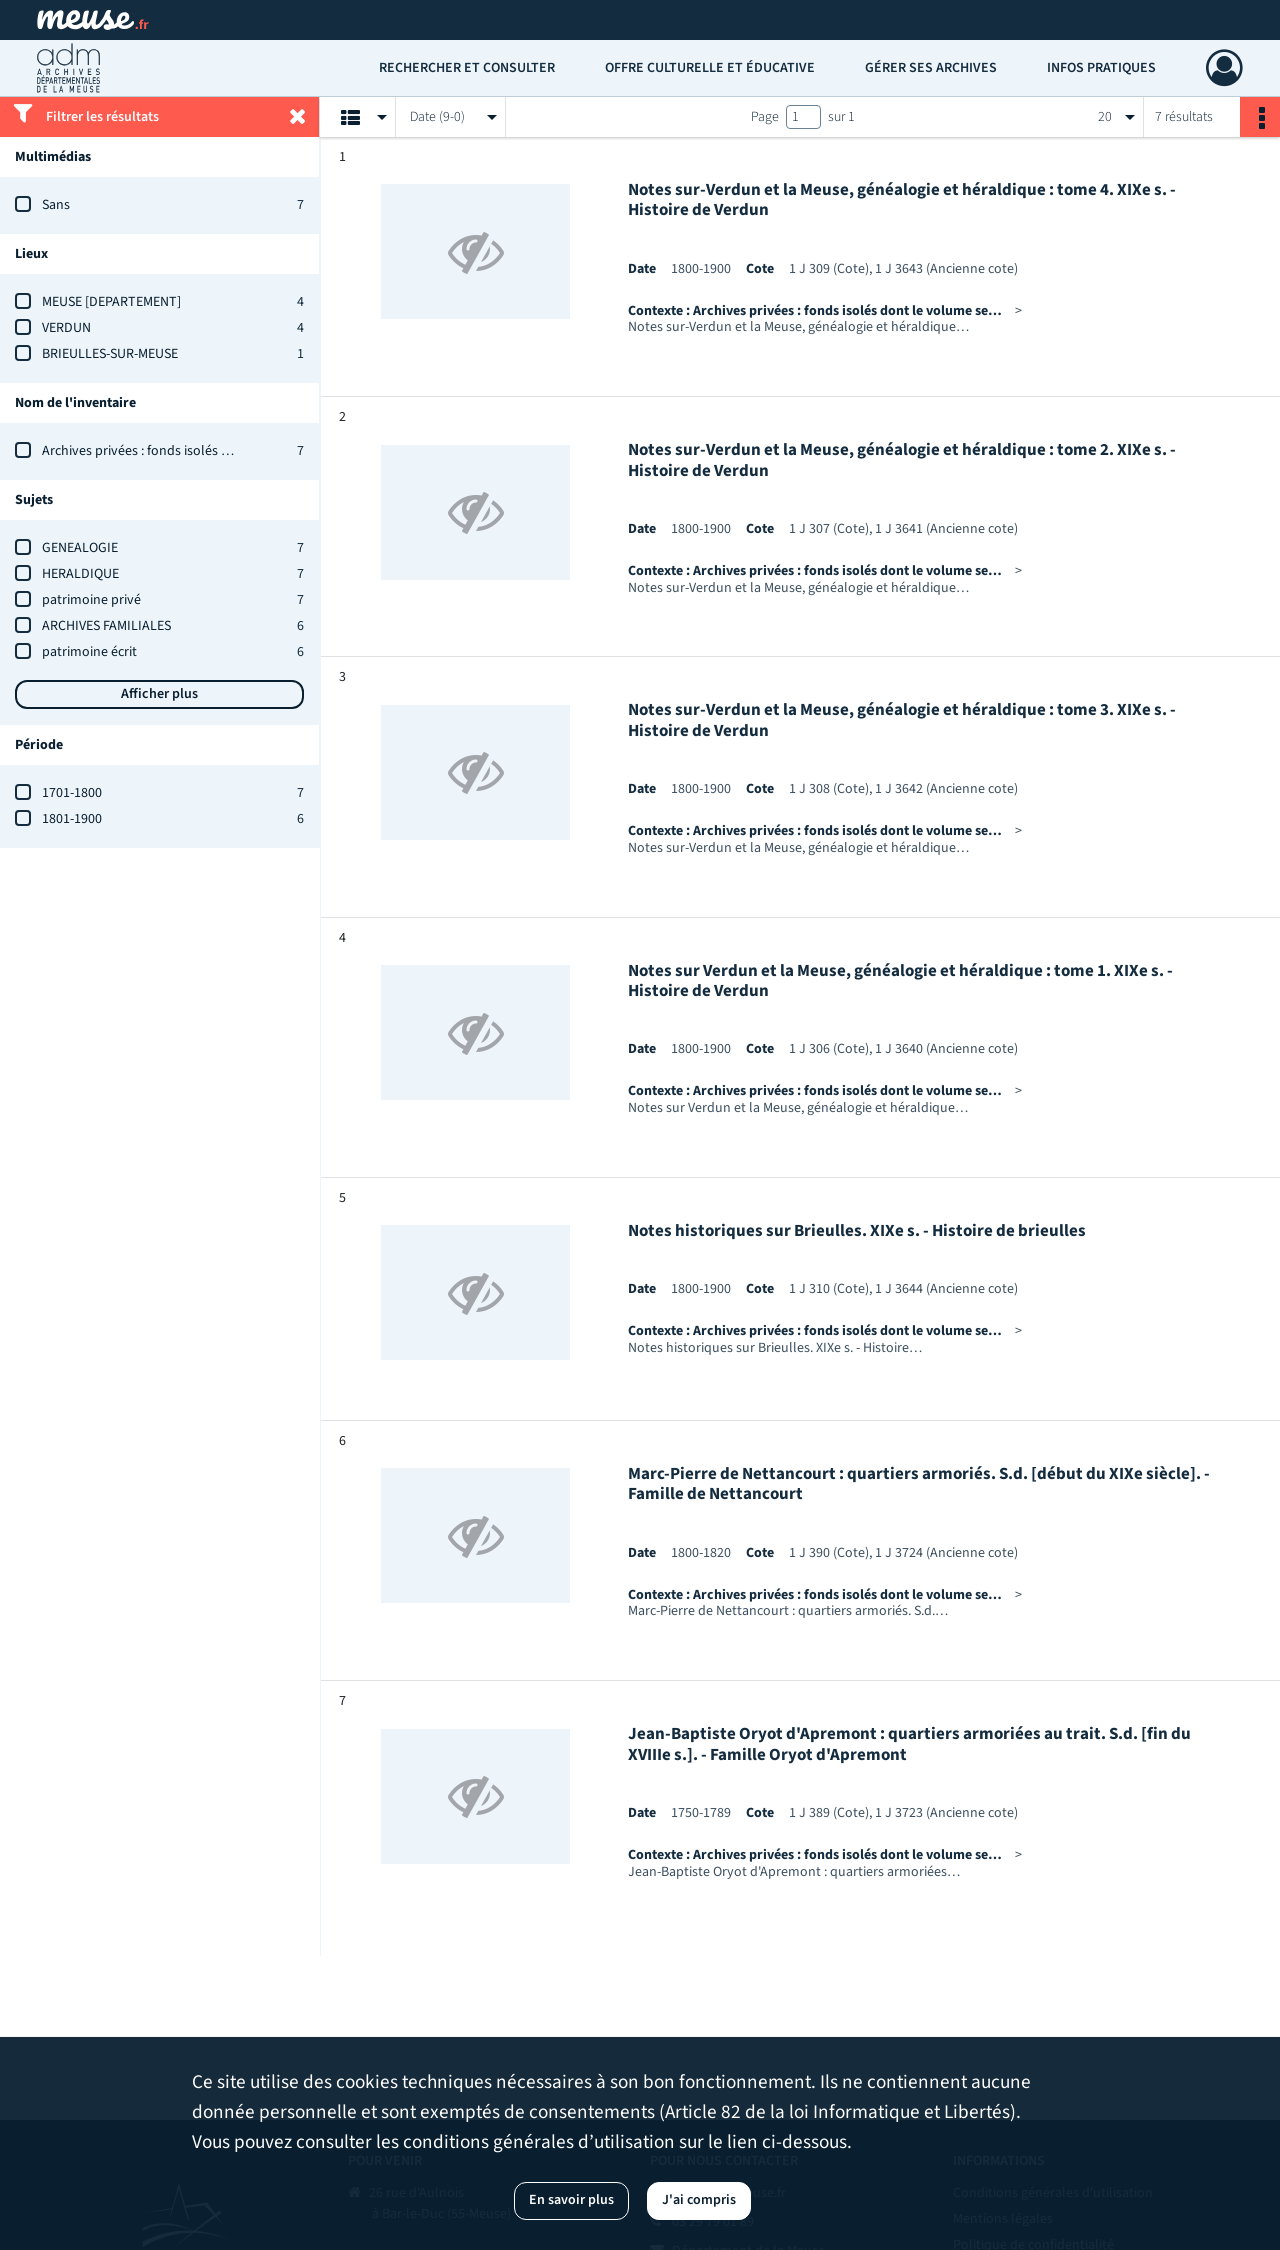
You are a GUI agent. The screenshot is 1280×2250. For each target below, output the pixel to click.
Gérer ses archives (931, 68)
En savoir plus (571, 2200)
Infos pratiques (1101, 68)
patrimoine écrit (89, 652)
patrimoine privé (91, 600)
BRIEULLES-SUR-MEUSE (110, 354)
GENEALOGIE (80, 548)
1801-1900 (72, 819)
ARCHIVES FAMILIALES (106, 626)
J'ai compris (699, 2200)
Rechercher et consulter (467, 68)
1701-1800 (72, 793)
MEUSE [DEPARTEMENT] (111, 302)
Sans (56, 205)
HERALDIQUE (80, 574)
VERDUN (66, 328)
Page (765, 117)
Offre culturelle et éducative (710, 68)
